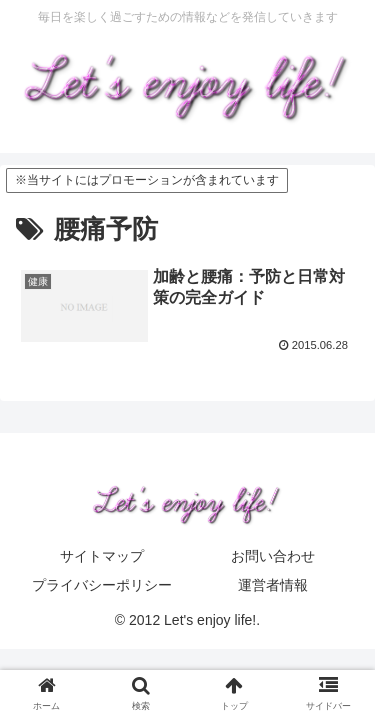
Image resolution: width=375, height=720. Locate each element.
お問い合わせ (273, 556)
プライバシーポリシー (102, 585)
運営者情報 (273, 585)
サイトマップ (102, 556)
